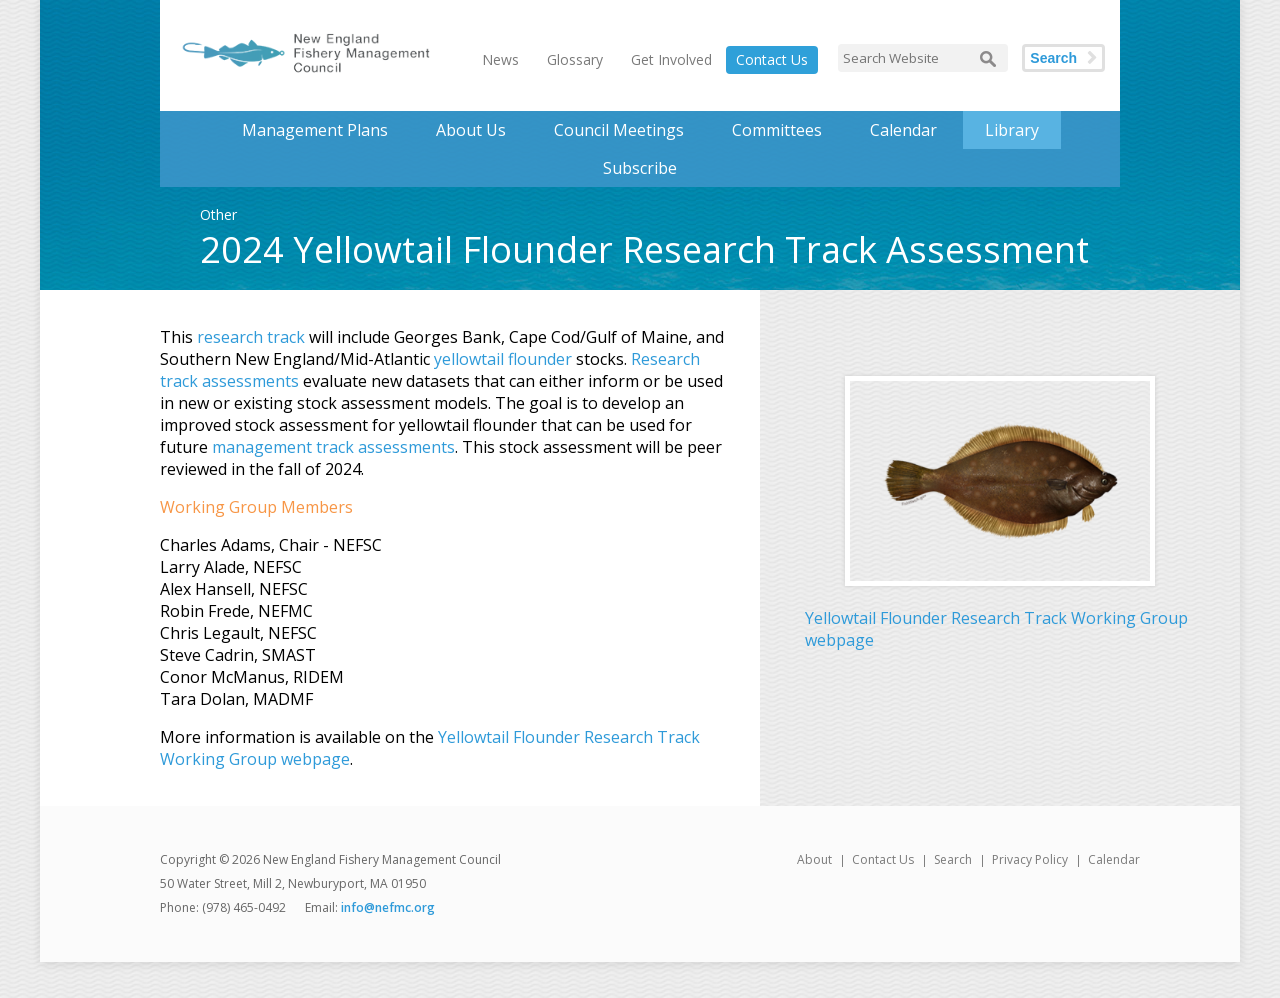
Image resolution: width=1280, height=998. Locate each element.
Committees (777, 130)
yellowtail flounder (503, 359)
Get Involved (671, 59)
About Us (471, 130)
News (500, 59)
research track (251, 337)
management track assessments (333, 447)
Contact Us (772, 59)
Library (1012, 130)
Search (1053, 58)
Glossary (575, 59)
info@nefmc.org (388, 907)
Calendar (903, 130)
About (814, 859)
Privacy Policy (1030, 859)
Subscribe (640, 168)
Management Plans (315, 130)
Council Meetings (619, 130)
